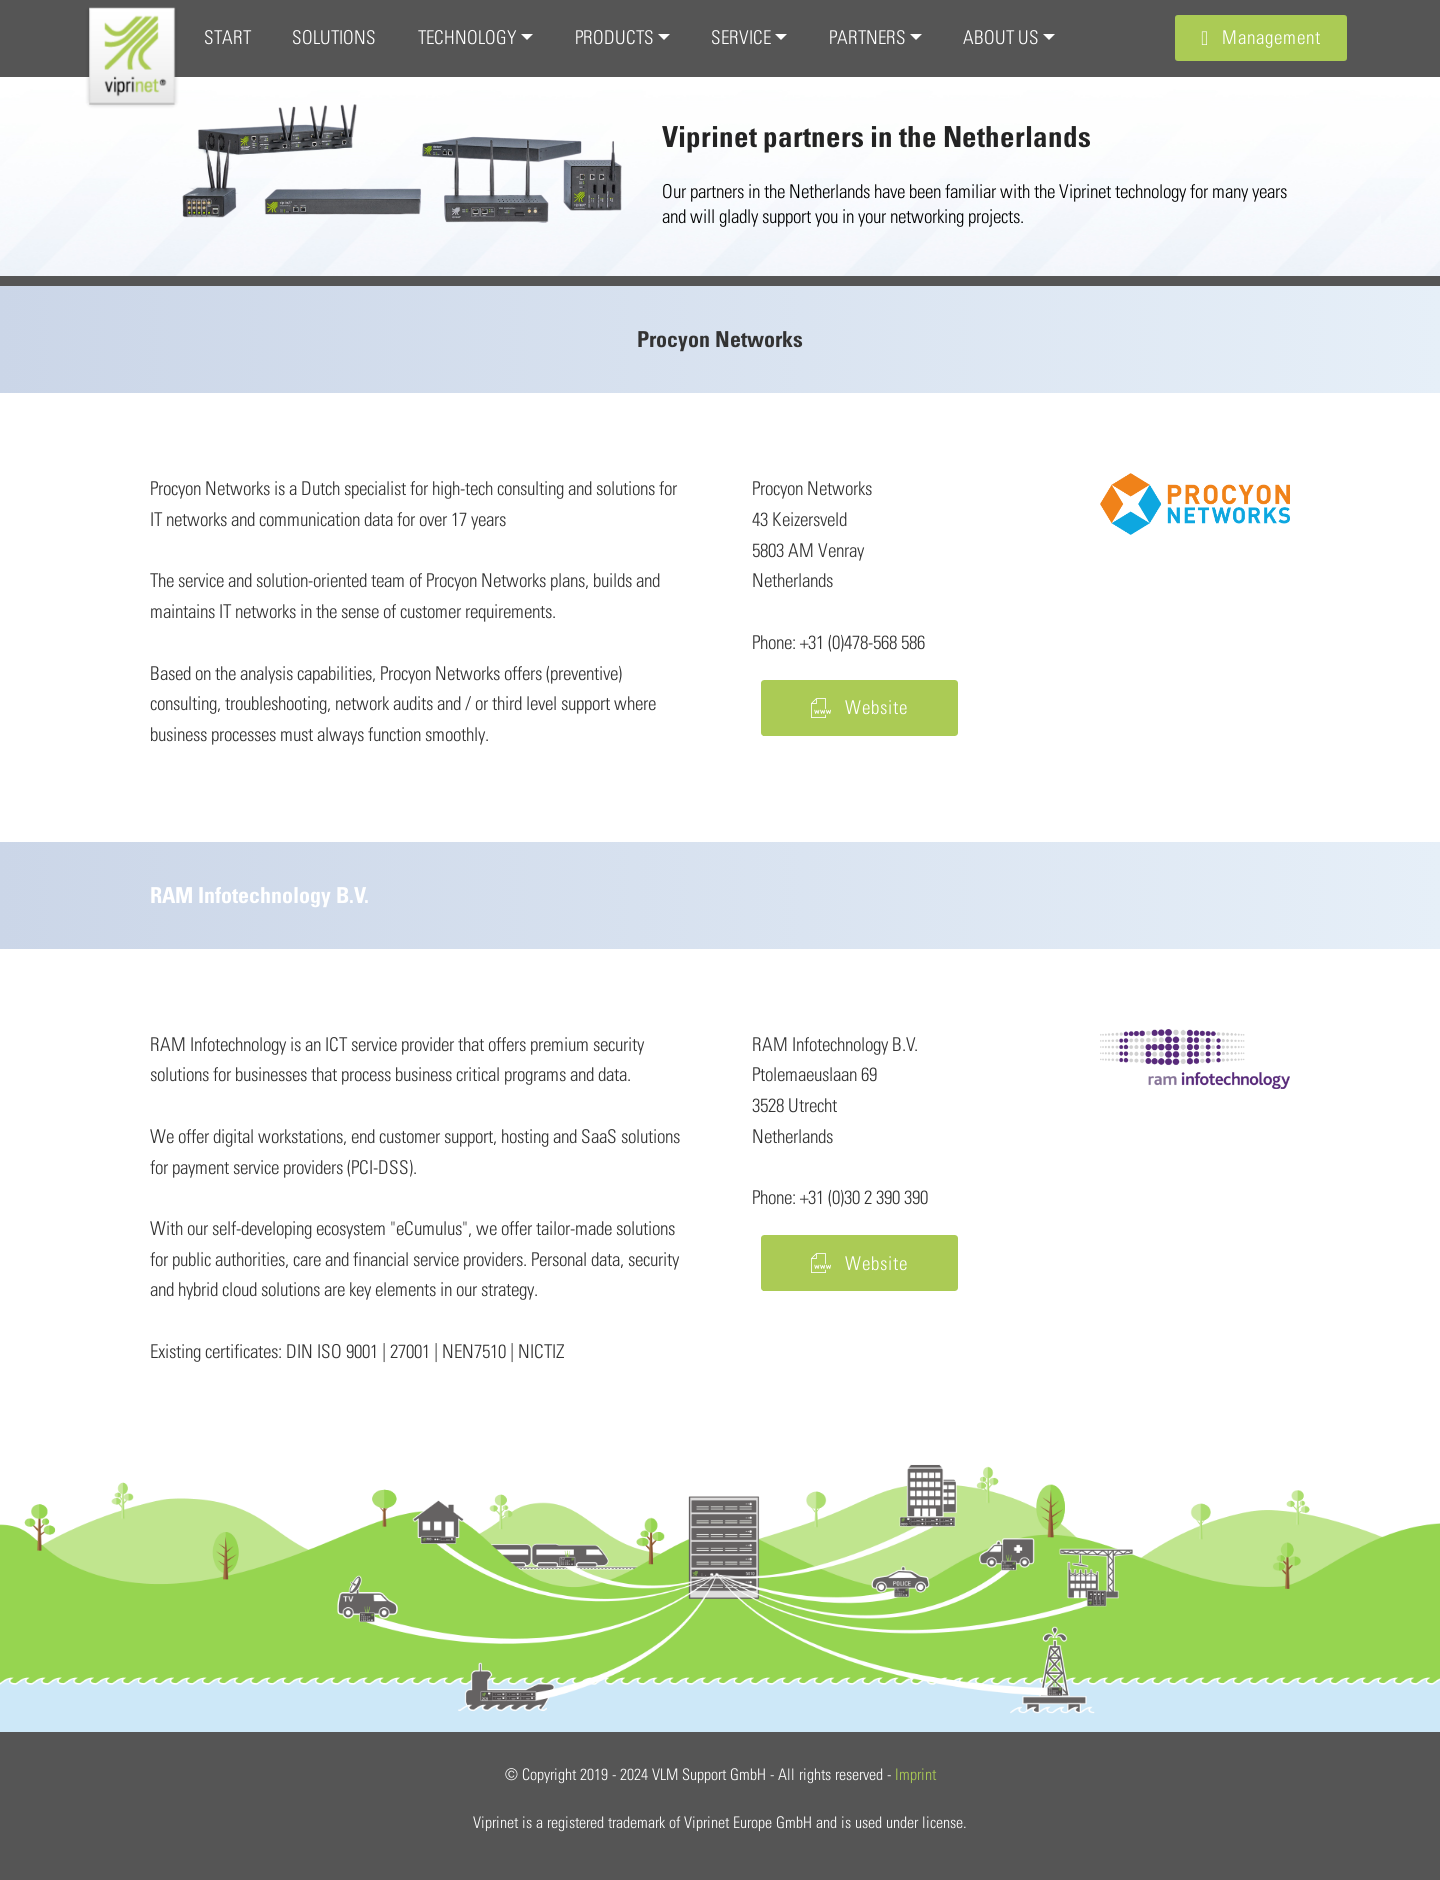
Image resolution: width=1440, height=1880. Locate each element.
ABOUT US (1001, 37)
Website (859, 707)
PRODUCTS (614, 37)
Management (1261, 37)
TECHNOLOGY (467, 37)
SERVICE (741, 37)
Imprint (915, 1774)
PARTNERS (867, 37)
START (227, 37)
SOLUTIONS (334, 37)
